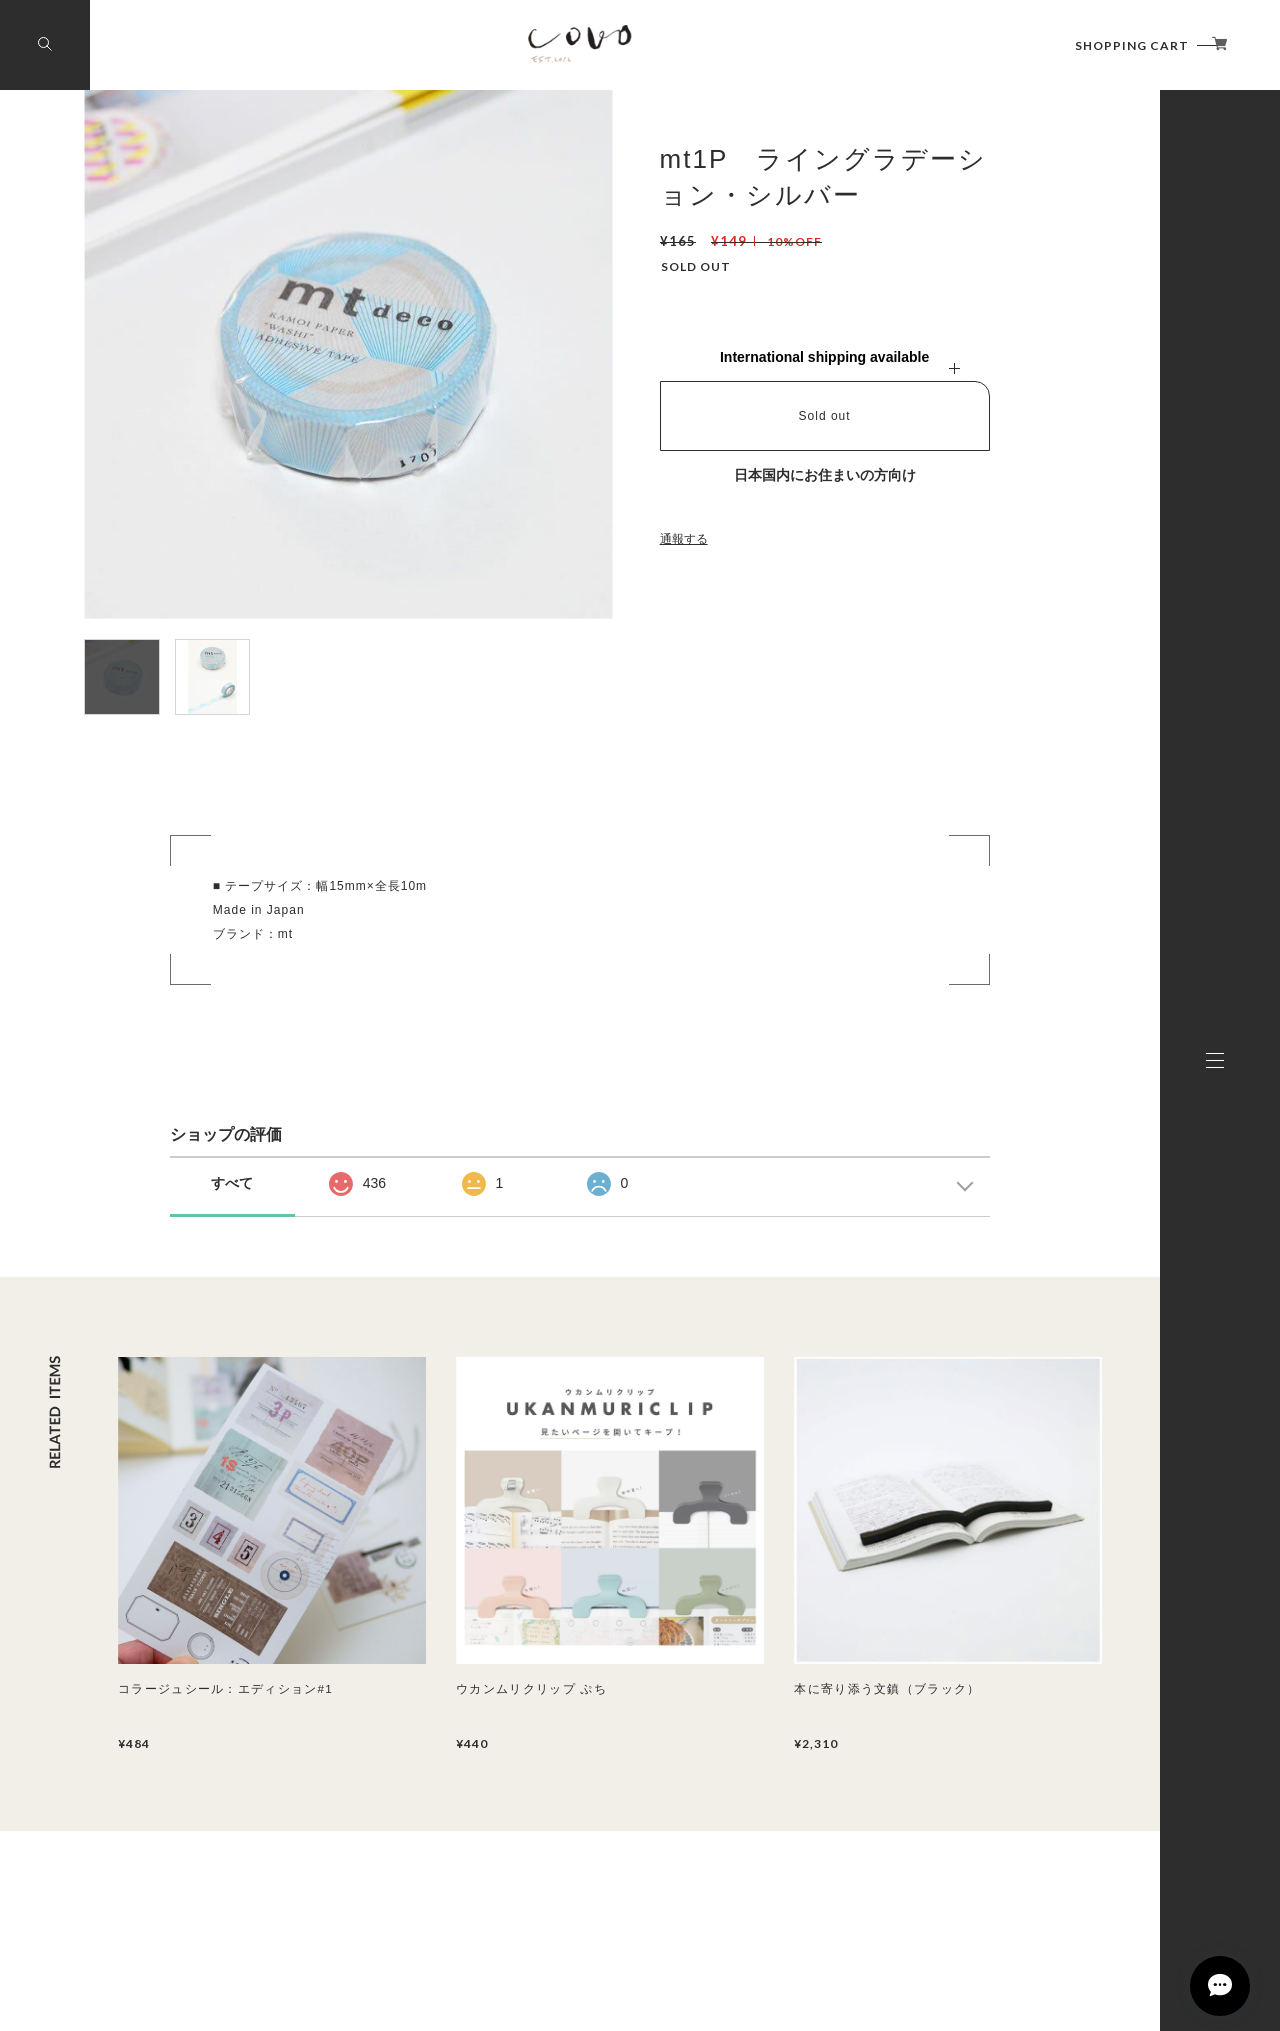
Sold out (825, 416)
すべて (232, 1183)
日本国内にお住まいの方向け (825, 475)
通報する (684, 539)
